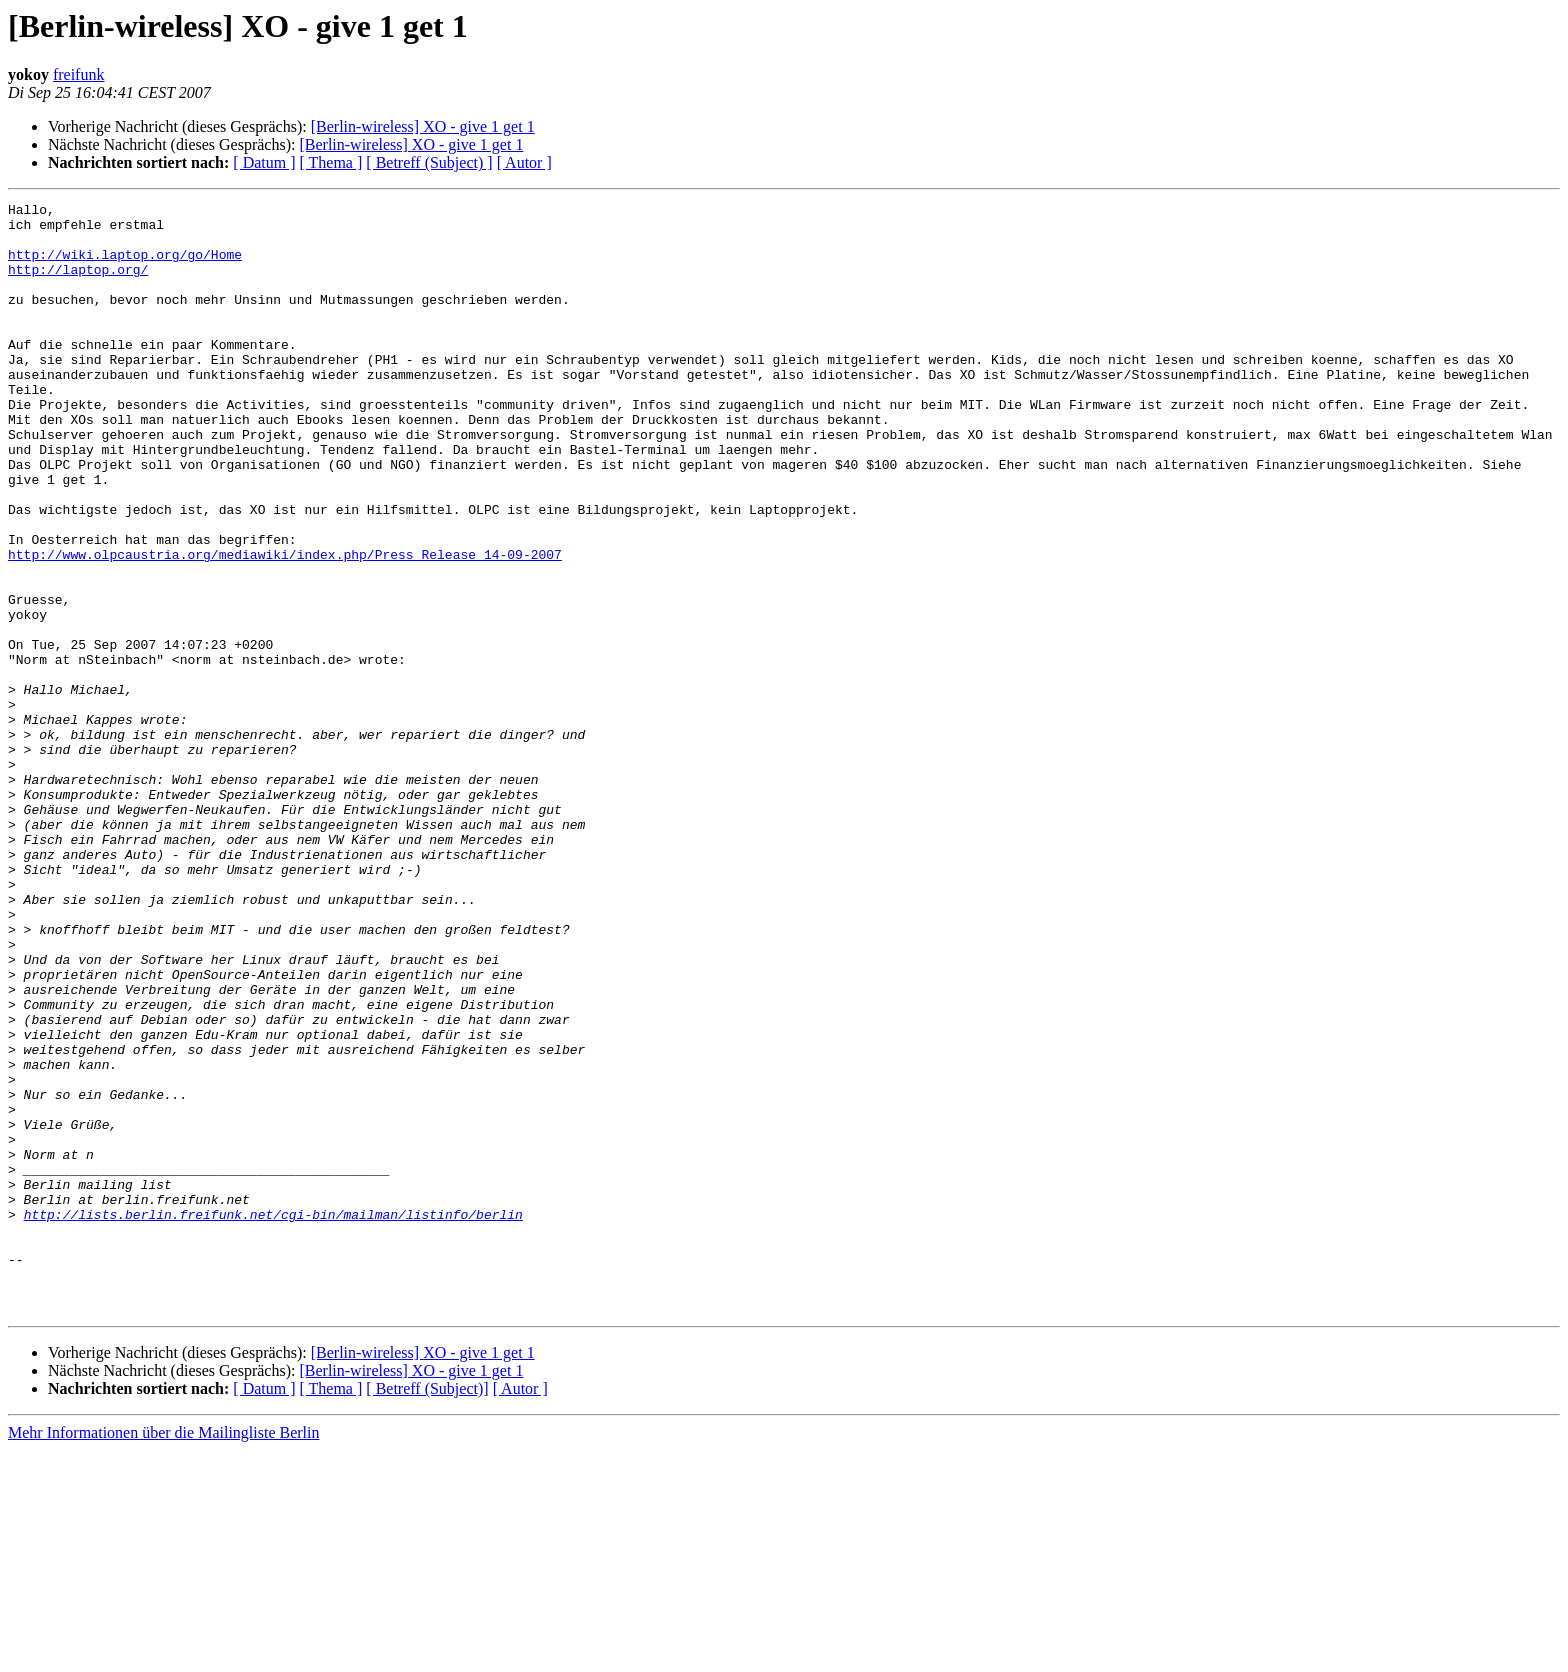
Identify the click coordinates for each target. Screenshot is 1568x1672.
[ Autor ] (524, 162)
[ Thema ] (331, 162)
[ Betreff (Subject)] (427, 1610)
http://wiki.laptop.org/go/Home (125, 266)
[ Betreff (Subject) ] (429, 162)
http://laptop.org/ (78, 284)
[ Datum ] (264, 162)
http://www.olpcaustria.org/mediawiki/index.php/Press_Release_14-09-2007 (285, 626)
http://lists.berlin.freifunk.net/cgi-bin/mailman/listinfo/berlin (273, 1418)
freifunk (79, 74)
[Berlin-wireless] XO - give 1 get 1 (423, 126)
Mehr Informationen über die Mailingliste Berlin (163, 1654)
